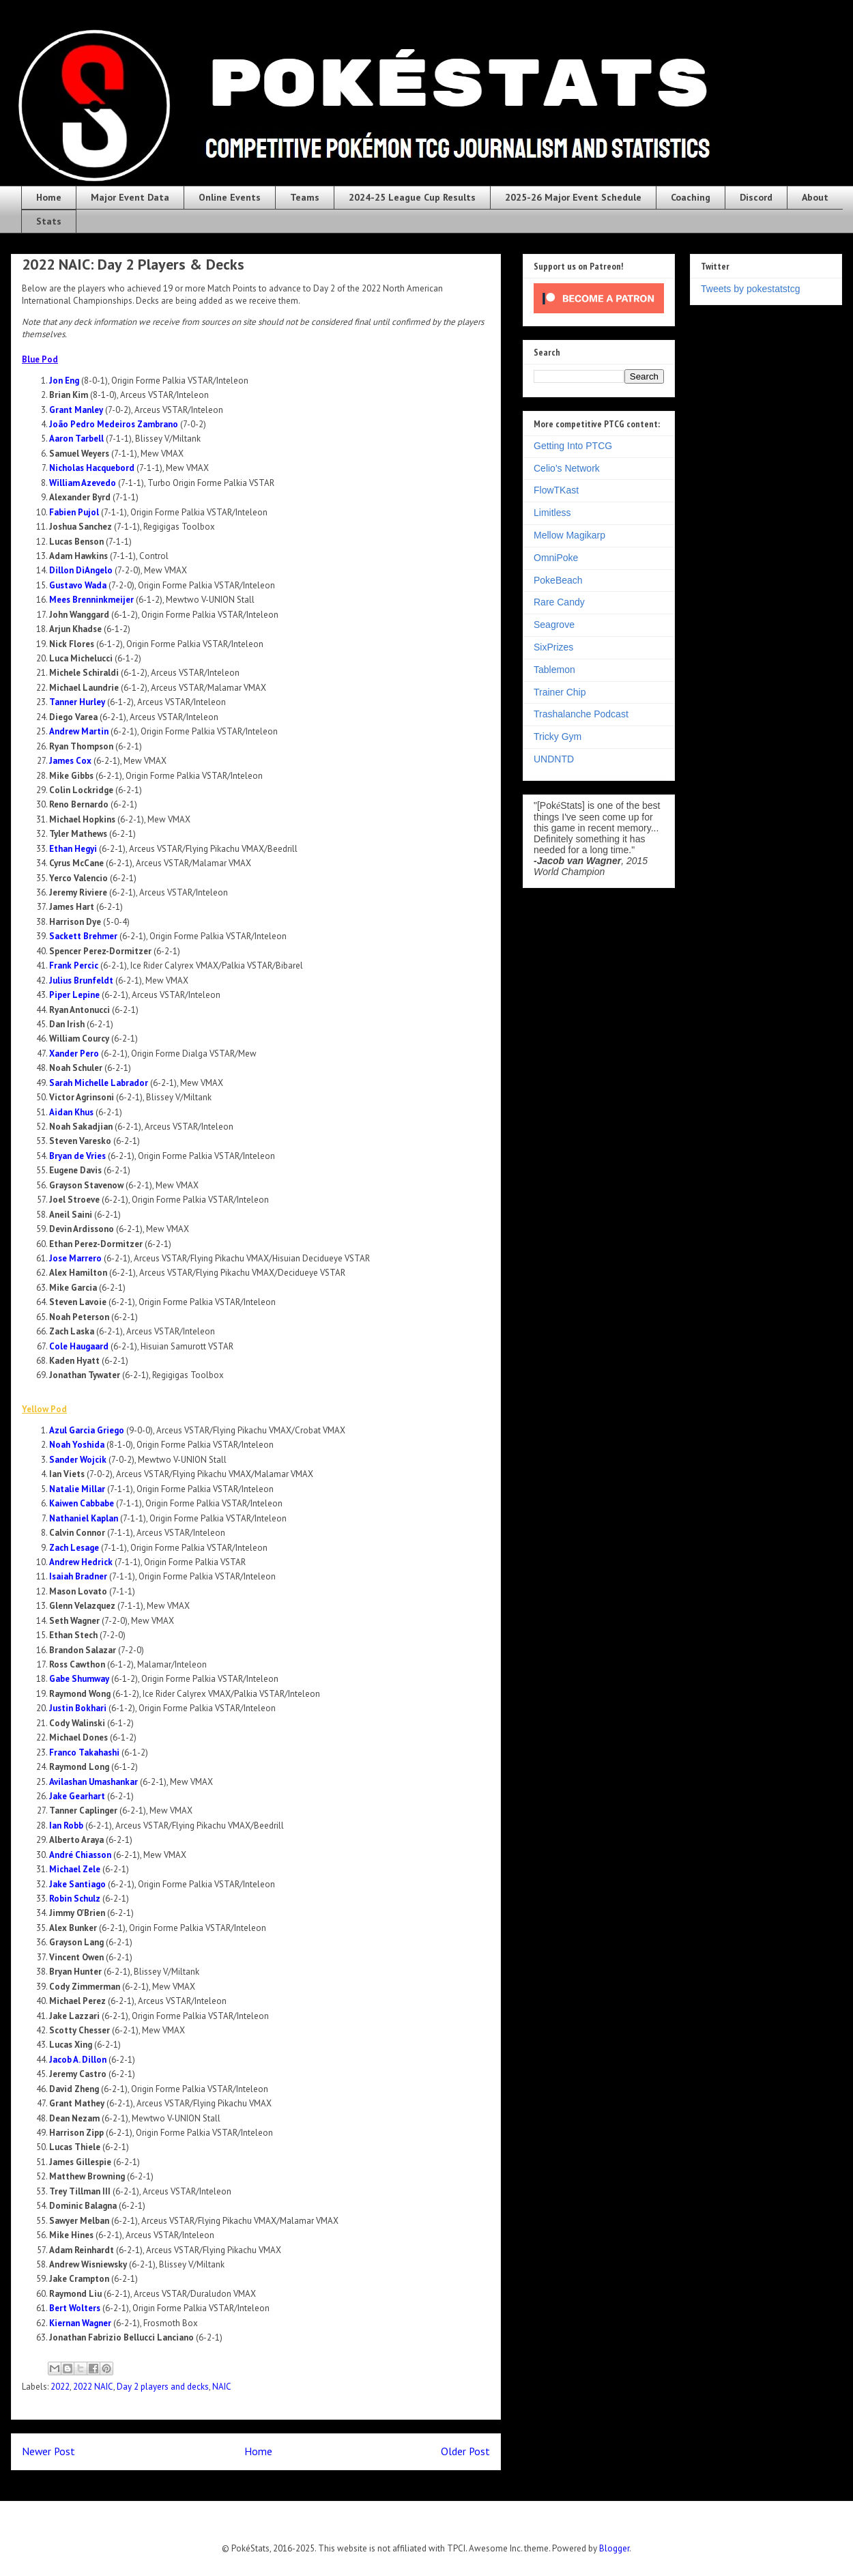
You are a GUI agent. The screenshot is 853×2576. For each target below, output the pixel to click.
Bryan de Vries (77, 1156)
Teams (304, 197)
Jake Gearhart (77, 1796)
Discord (756, 197)
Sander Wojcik (77, 1459)
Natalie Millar (77, 1489)
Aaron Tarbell (76, 438)
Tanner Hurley (77, 702)
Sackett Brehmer (83, 936)
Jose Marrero (75, 1258)
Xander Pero (74, 1053)
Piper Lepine (74, 995)
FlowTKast (556, 490)
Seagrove (554, 624)
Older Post (465, 2451)
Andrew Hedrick (81, 1562)
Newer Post (48, 2451)
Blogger (614, 2548)
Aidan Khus (71, 1112)
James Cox (70, 761)
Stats (48, 221)
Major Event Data (130, 197)
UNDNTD (554, 759)
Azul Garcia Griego (86, 1430)
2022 (60, 2386)
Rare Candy (559, 602)
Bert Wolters (74, 2308)
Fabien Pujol (74, 512)
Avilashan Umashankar (93, 1782)
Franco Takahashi (84, 1752)
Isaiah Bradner (78, 1576)
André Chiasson (80, 1855)
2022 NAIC (93, 2386)
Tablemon (554, 669)
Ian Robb (66, 1825)
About (815, 197)
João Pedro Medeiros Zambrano (113, 424)
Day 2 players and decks (163, 2386)
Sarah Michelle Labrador (98, 1083)
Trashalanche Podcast (581, 714)
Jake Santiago (77, 1884)
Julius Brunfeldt (81, 980)
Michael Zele (74, 1869)
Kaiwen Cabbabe (81, 1503)
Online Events (230, 197)
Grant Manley (76, 410)
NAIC (221, 2386)
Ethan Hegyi (73, 849)
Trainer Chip (560, 692)
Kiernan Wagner (80, 2323)
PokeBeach (558, 580)
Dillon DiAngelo (81, 570)
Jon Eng (64, 380)
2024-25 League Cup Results (412, 197)
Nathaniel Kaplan (83, 1518)
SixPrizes (553, 647)
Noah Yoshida (76, 1444)
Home (48, 197)
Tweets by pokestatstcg (750, 288)
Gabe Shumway (79, 1679)
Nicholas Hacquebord (91, 468)
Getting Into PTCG (573, 445)
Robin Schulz (74, 1898)
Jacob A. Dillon (77, 2059)
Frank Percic (73, 965)
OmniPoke (556, 557)
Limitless (552, 512)
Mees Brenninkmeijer (91, 599)
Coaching (690, 197)
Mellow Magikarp (569, 535)
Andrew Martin (79, 731)
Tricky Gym (557, 736)
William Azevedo (82, 483)
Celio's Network (567, 468)
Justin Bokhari (77, 1708)
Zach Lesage (74, 1548)
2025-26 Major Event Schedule (573, 197)
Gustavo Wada (77, 585)
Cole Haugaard (79, 1346)
